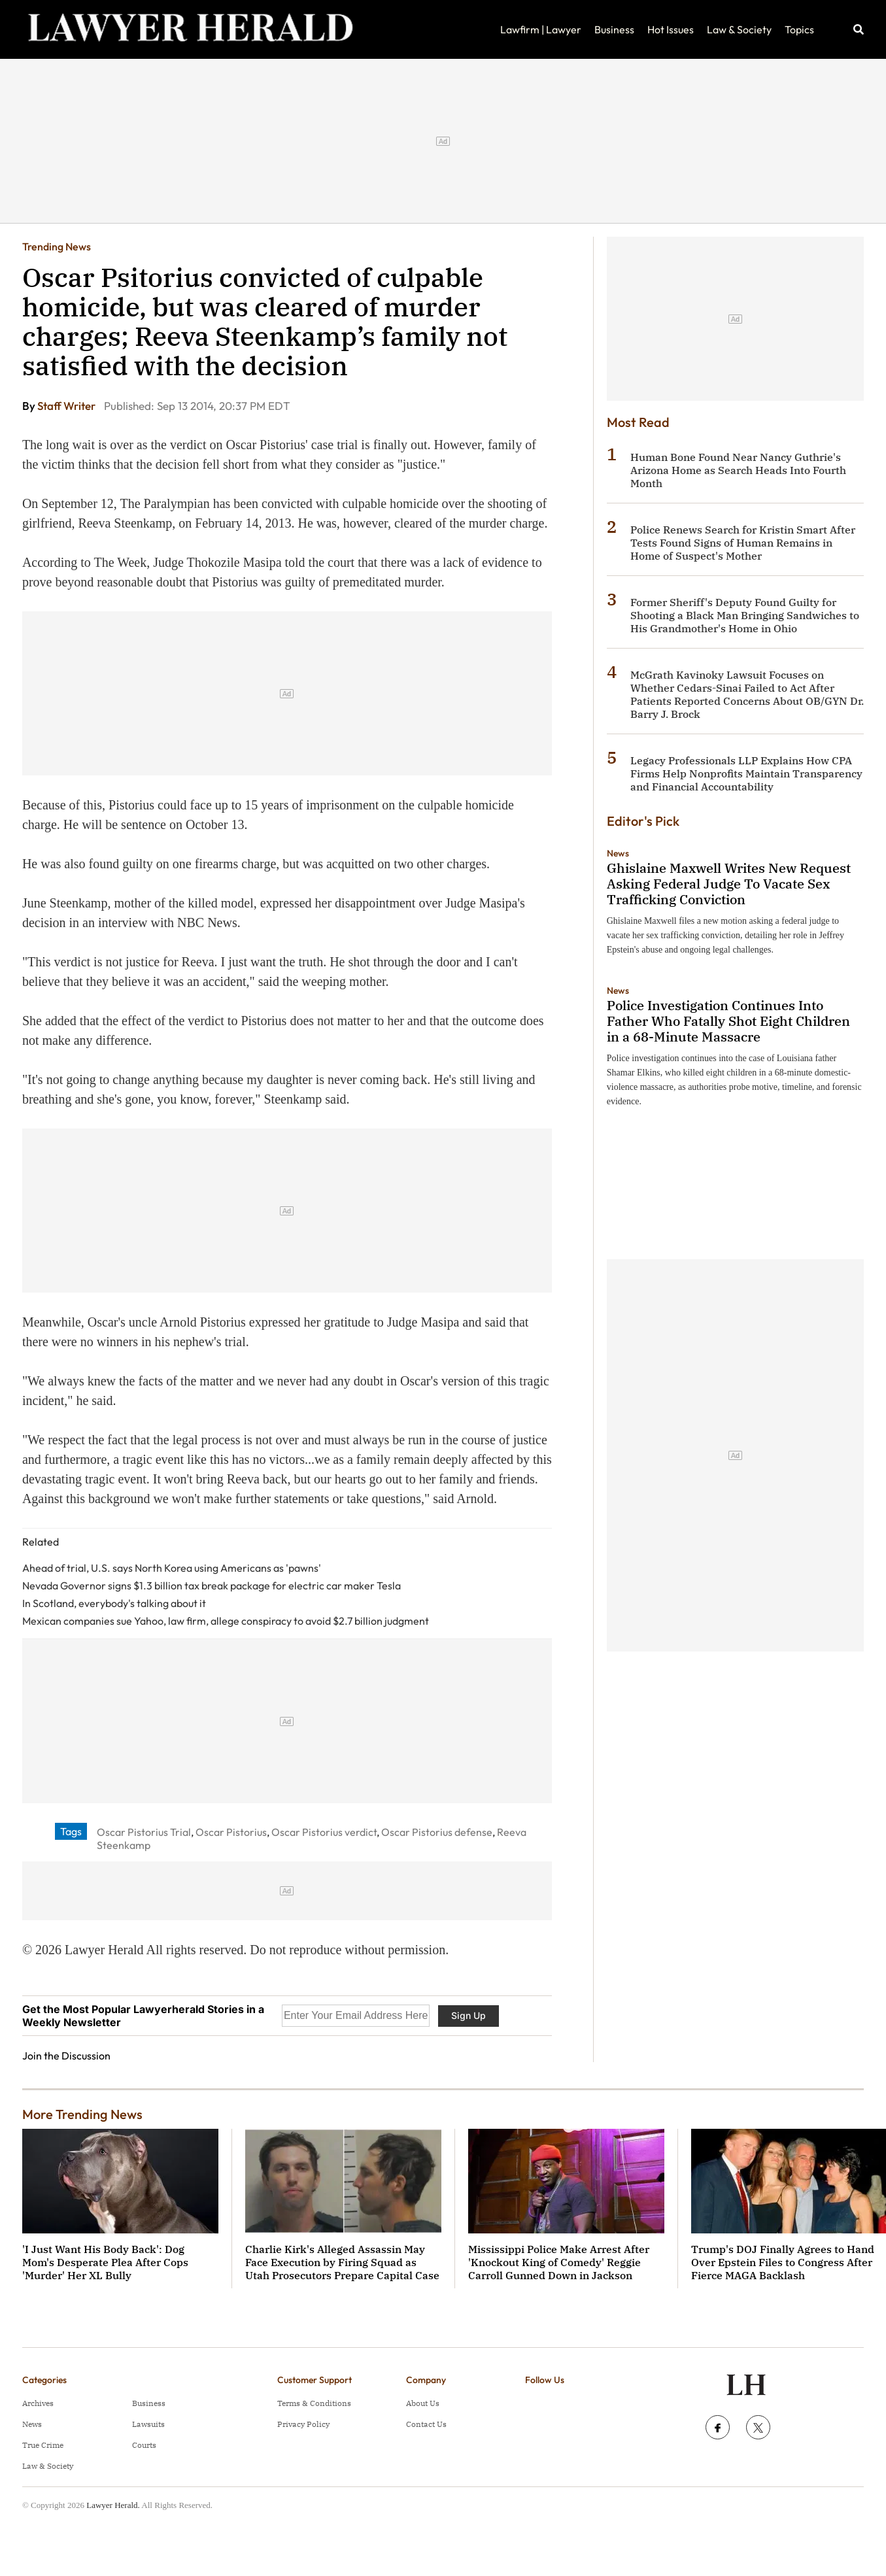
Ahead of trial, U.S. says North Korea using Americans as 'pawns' (171, 1567)
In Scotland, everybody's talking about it (114, 1603)
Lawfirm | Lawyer (540, 29)
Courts (144, 2445)
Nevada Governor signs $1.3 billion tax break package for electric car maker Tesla (211, 1585)
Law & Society (739, 29)
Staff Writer (67, 406)
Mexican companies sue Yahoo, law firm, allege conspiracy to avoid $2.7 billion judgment (225, 1620)
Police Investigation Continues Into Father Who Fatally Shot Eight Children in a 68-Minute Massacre (728, 1020)
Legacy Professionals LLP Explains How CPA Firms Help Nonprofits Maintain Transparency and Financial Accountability (746, 773)
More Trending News (82, 2114)
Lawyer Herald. (113, 2505)
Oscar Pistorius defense (436, 1832)
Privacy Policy (303, 2424)
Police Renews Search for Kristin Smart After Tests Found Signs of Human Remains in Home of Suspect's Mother (742, 542)
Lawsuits (148, 2424)
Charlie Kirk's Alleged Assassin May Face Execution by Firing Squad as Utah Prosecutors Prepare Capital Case (342, 2262)
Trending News (56, 246)
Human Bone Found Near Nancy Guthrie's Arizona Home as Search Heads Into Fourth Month (738, 470)
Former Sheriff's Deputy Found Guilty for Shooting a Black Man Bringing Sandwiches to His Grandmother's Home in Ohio (744, 615)
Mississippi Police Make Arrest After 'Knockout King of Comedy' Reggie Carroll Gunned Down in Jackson (558, 2262)
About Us (422, 2403)
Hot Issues (670, 29)
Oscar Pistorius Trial (144, 1832)
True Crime (42, 2445)
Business (614, 29)
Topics (799, 29)
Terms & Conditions (314, 2403)
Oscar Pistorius (231, 1832)
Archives (38, 2403)
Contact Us (426, 2424)
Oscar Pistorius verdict (324, 1832)
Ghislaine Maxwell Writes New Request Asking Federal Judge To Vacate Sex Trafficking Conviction (729, 883)
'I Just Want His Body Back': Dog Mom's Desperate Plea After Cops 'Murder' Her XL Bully (105, 2262)
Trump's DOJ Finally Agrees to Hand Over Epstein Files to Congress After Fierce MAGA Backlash (782, 2262)
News (618, 853)
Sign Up (468, 2015)
